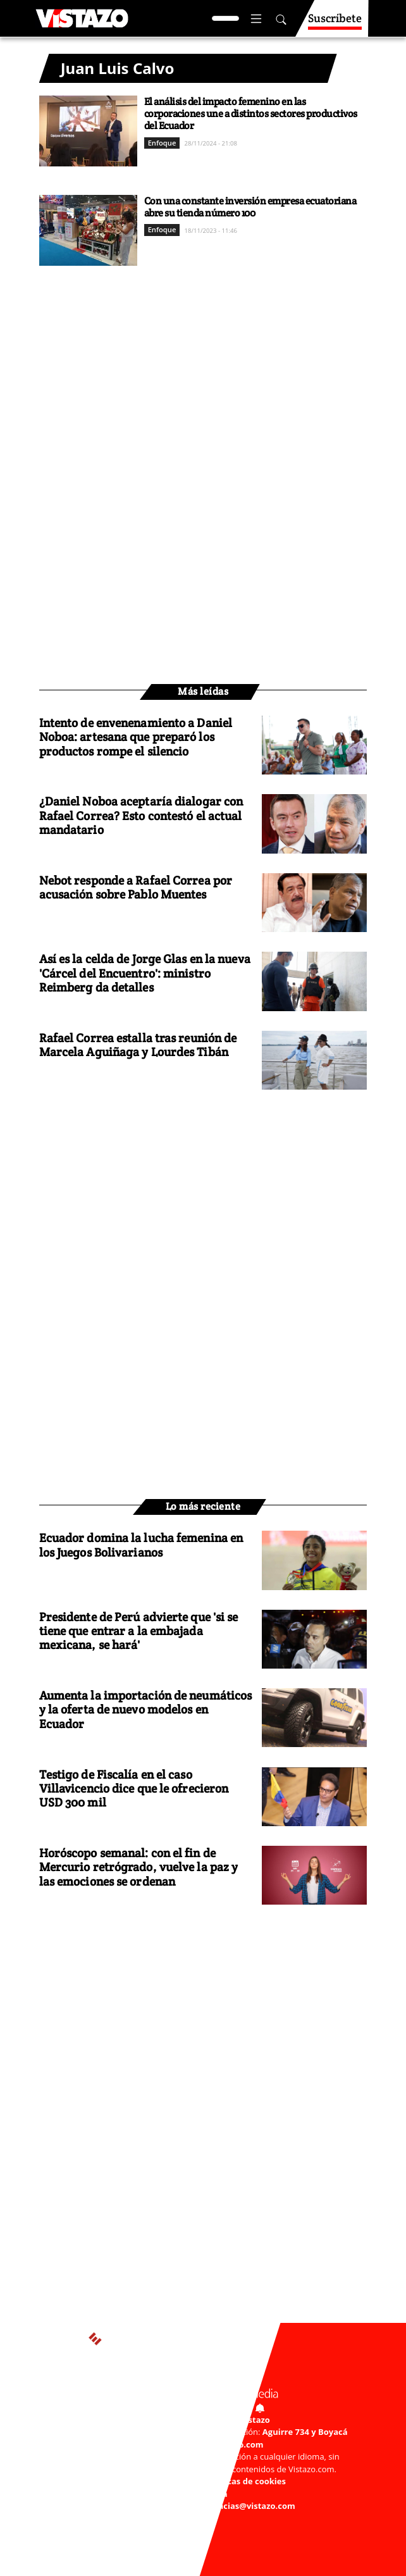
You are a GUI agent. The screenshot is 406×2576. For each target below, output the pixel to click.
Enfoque (162, 142)
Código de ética (196, 2493)
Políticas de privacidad (153, 2481)
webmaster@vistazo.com (212, 2444)
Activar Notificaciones (203, 2406)
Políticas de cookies (246, 2481)
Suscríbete (335, 24)
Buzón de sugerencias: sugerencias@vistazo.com (196, 2505)
